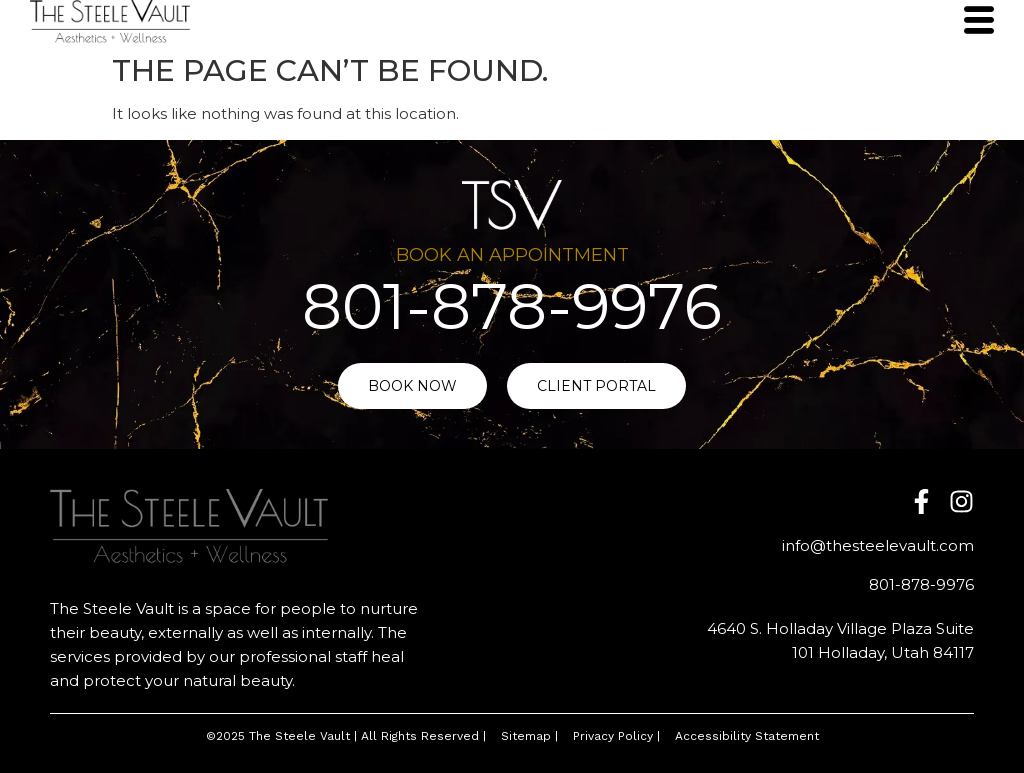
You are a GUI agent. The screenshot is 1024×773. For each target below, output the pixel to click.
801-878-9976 (512, 306)
